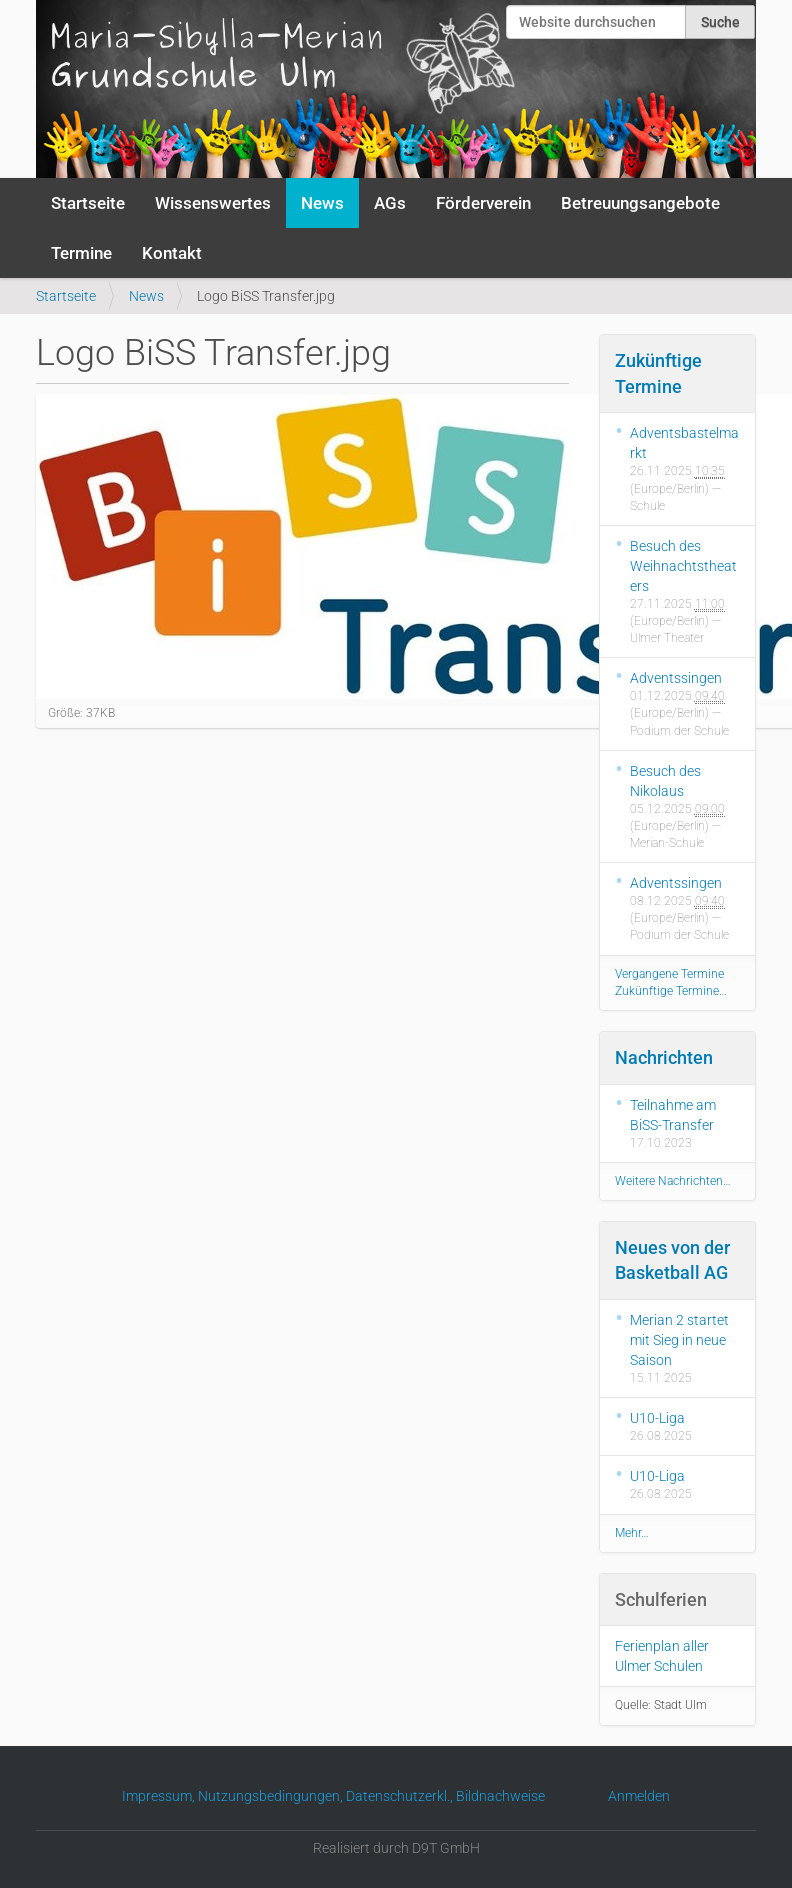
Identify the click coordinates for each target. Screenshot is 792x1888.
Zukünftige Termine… (671, 991)
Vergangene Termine (669, 974)
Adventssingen (676, 678)
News (322, 203)
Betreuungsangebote (640, 203)
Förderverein (483, 203)
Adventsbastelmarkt (684, 443)
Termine (81, 253)
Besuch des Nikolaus (665, 781)
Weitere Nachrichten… (673, 1181)
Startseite (88, 203)
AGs (390, 203)
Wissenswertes (213, 203)
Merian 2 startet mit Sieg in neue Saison (679, 1340)
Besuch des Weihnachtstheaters (683, 566)
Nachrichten (664, 1057)
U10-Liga (657, 1418)
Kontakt (172, 253)
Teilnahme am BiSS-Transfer (673, 1115)
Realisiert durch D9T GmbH (396, 1848)
